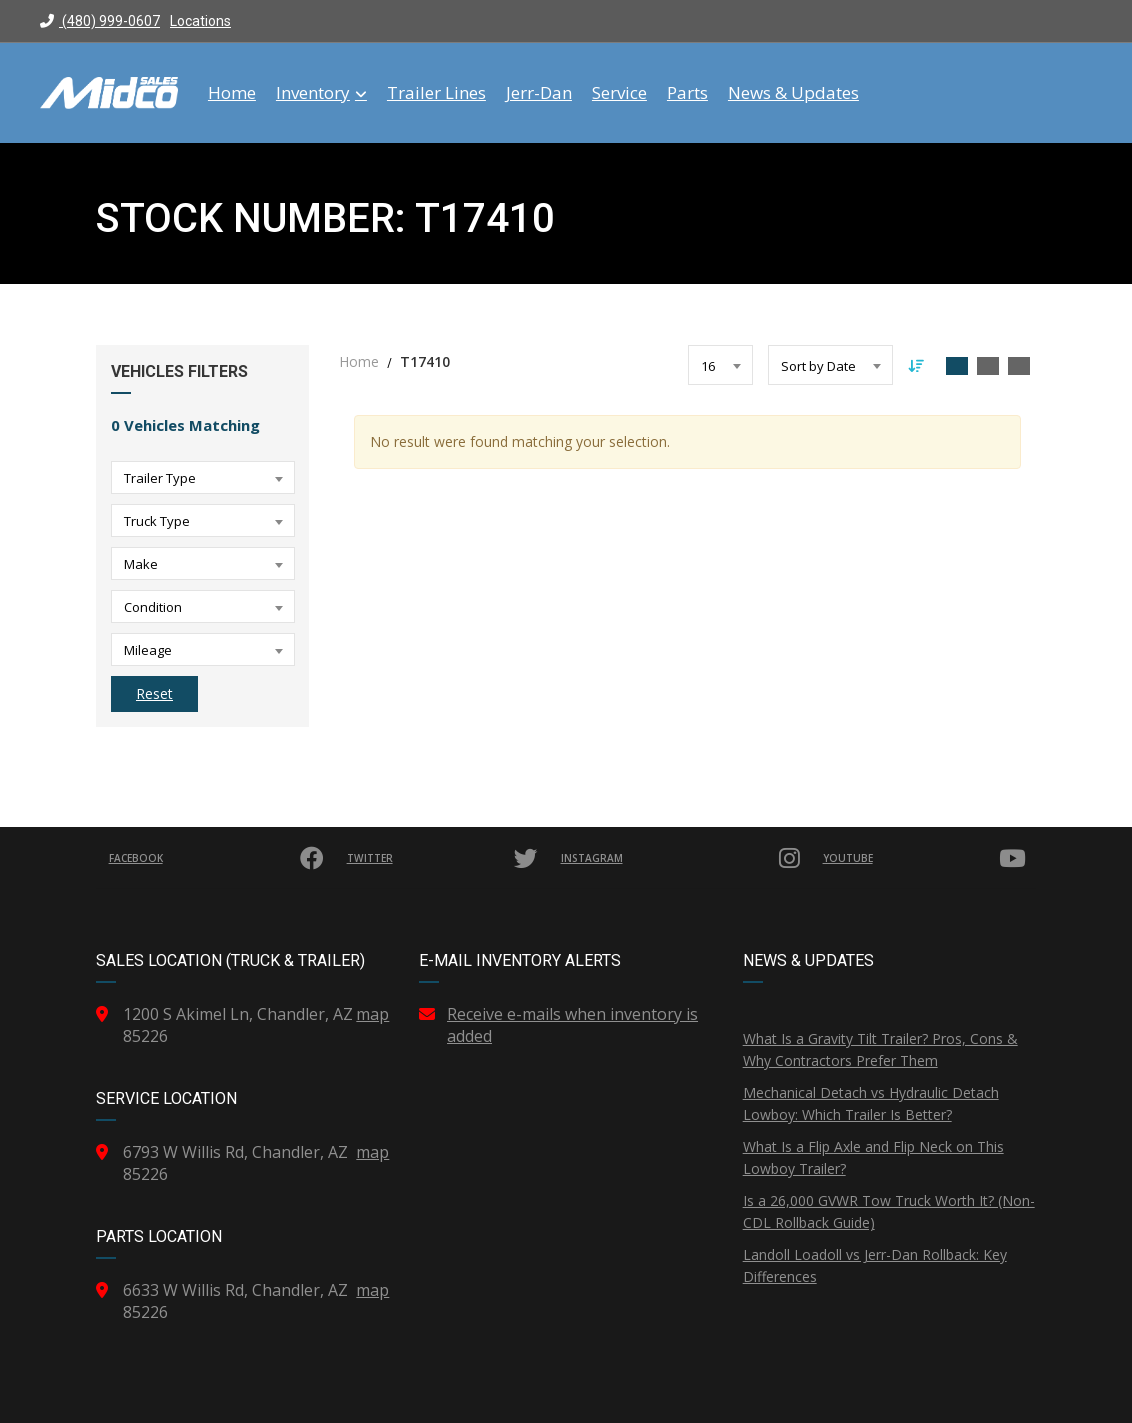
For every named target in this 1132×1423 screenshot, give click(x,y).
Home (232, 93)
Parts (687, 93)
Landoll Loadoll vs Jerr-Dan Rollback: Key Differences (875, 1265)
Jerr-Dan (539, 93)
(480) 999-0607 (100, 21)
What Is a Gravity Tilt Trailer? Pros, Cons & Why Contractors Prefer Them (880, 1049)
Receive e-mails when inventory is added (572, 1025)
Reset (154, 693)
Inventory (321, 93)
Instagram (684, 858)
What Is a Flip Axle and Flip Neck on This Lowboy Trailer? (873, 1157)
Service (619, 93)
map (372, 1014)
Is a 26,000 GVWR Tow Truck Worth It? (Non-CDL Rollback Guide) (889, 1211)
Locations (200, 21)
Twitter (446, 858)
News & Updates (793, 93)
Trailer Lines (436, 93)
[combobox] (203, 477)
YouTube (927, 858)
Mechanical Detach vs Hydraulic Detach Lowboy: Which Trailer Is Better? (871, 1103)
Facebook (219, 858)
